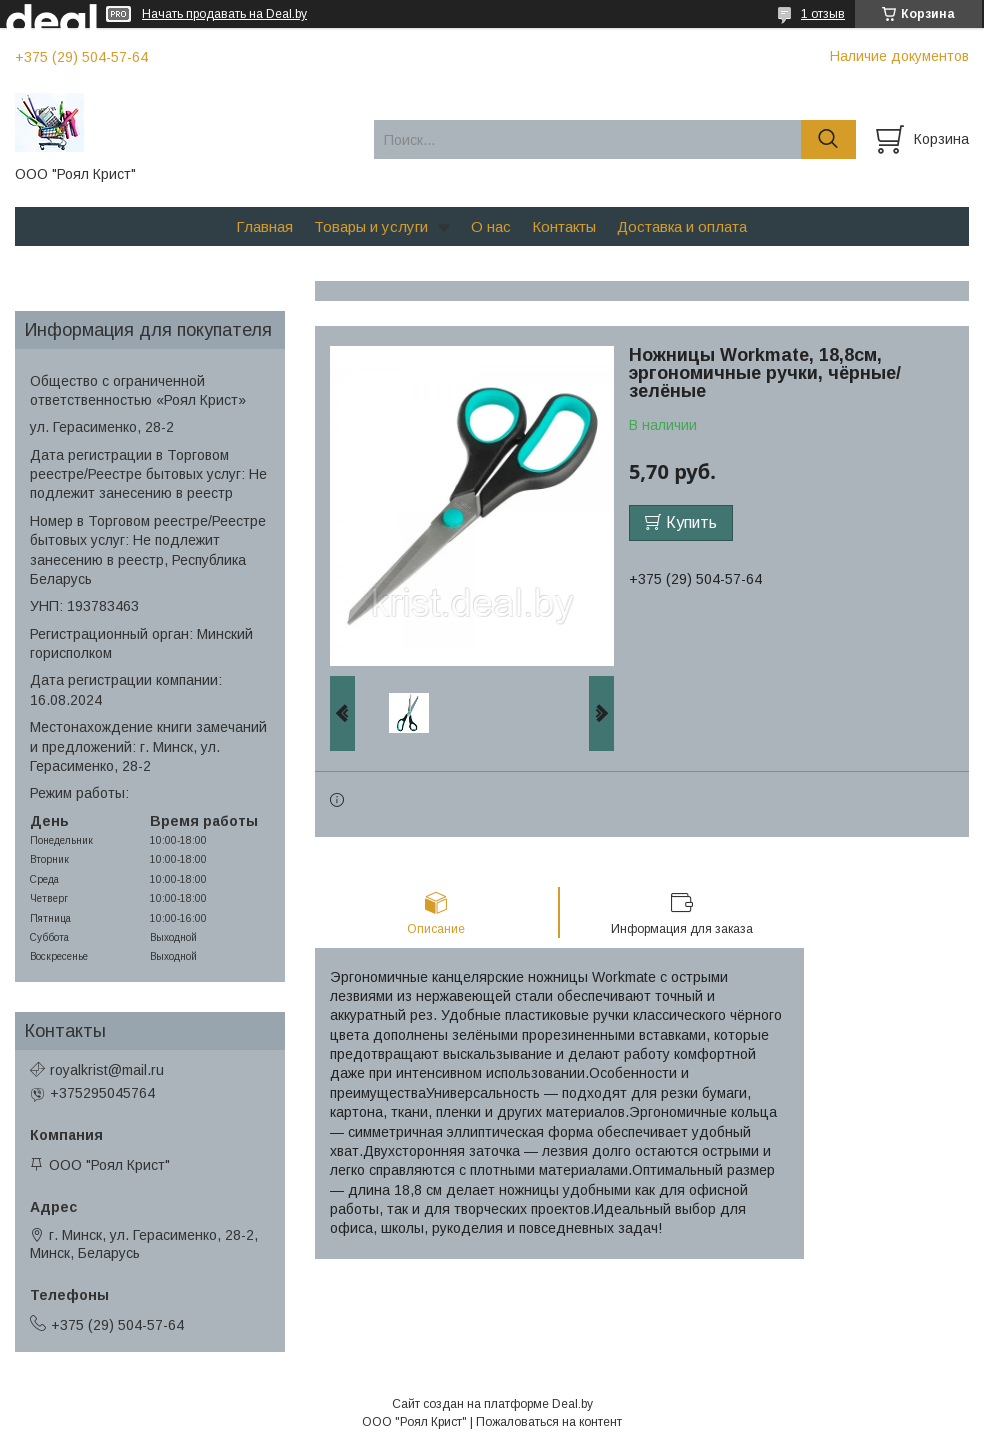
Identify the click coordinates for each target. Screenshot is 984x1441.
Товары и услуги (371, 226)
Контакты (564, 226)
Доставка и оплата (682, 226)
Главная (264, 226)
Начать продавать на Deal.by (224, 14)
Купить (691, 522)
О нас (491, 226)
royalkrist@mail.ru (107, 1070)
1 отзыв (823, 14)
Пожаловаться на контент (549, 1422)
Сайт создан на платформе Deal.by (492, 1404)
